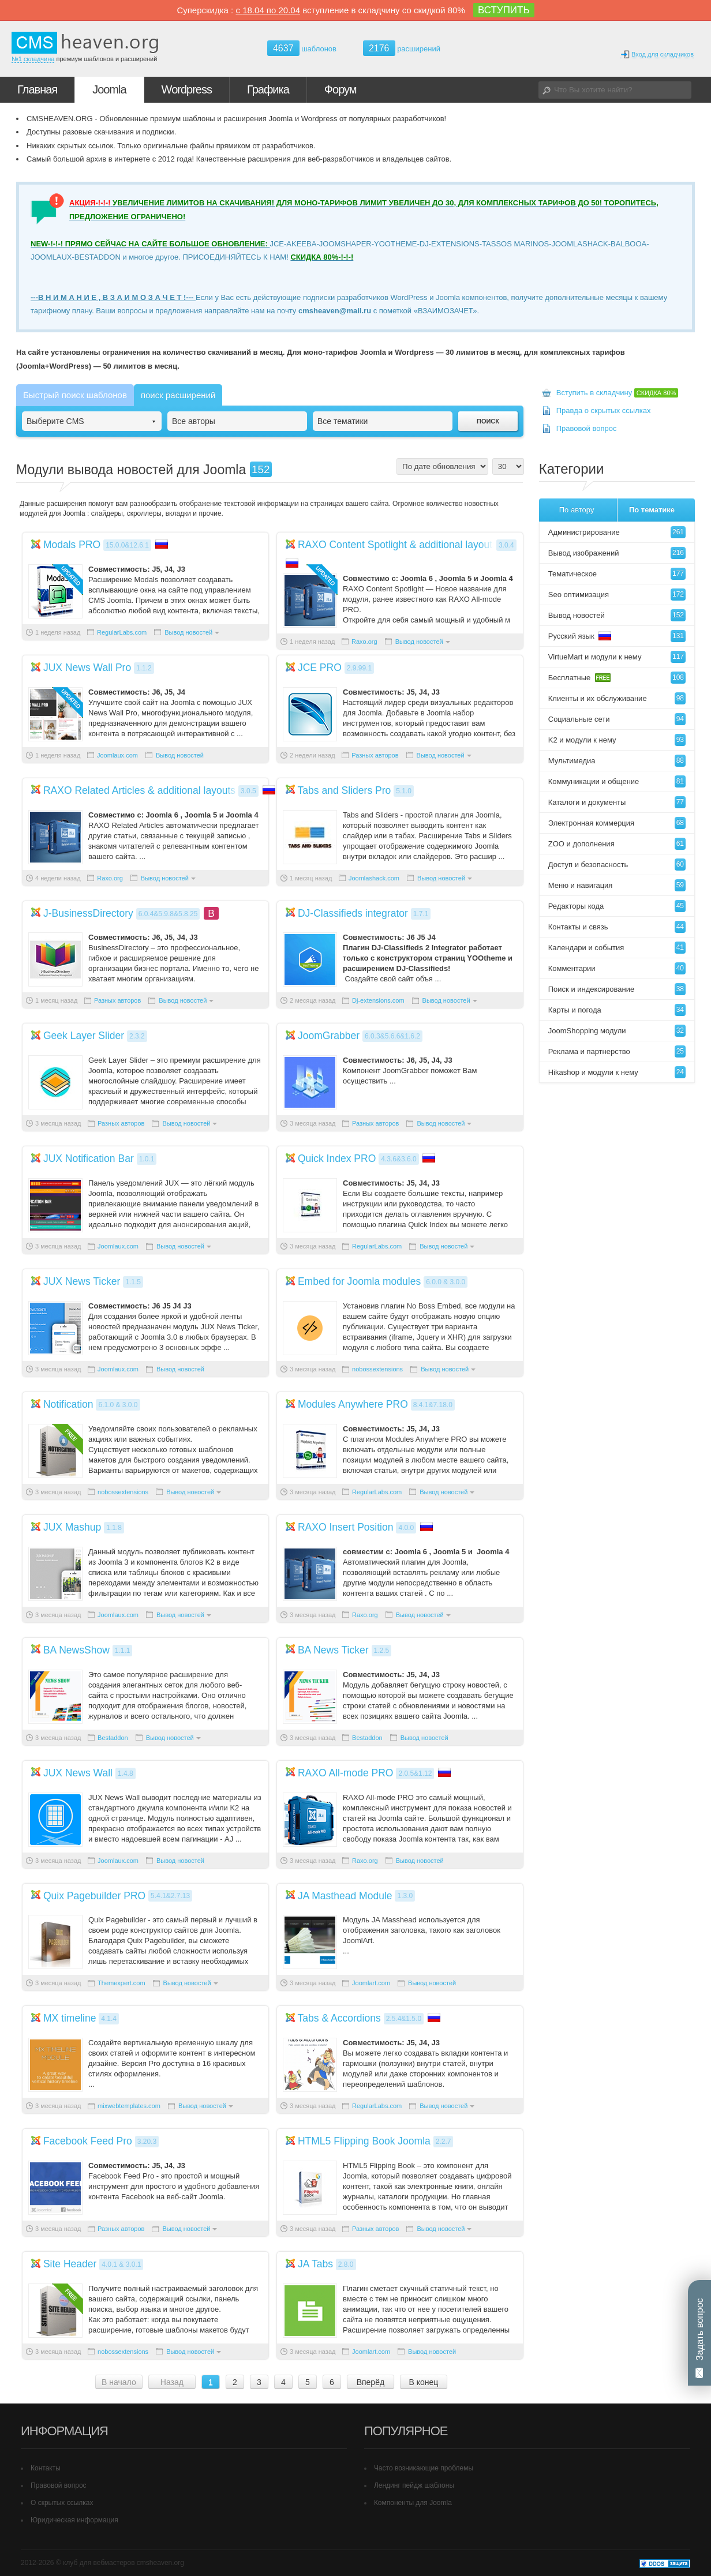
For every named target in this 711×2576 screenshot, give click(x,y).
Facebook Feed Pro (87, 2141)
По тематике (652, 509)
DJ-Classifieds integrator (353, 913)
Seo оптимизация (617, 594)
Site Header (70, 2264)
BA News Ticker (333, 1650)
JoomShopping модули (617, 1031)
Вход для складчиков (657, 54)
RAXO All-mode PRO (346, 1773)
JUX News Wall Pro (87, 667)
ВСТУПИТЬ (504, 10)
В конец (423, 2382)
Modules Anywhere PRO (353, 1404)
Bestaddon (113, 1737)
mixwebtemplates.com (129, 2105)
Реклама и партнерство (617, 1051)
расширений (401, 48)
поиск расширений (178, 395)
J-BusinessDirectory (88, 913)
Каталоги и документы (617, 802)
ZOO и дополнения (617, 844)
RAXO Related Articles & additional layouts (139, 790)
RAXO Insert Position (346, 1527)
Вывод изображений (617, 553)
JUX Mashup (72, 1527)
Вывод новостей (188, 632)
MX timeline (69, 2018)
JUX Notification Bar (88, 1158)
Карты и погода (617, 1010)
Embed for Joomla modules (359, 1281)
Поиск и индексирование (617, 989)
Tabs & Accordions (339, 2018)
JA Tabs (315, 2264)
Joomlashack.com (374, 878)
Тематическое (617, 574)
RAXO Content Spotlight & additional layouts (397, 544)
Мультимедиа (617, 761)
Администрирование (617, 532)
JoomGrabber (329, 1035)
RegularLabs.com (122, 632)
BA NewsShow (76, 1650)
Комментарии (617, 968)
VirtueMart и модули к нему (617, 657)
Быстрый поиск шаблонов (75, 395)
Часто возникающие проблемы (423, 2468)
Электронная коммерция (617, 823)
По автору (576, 509)
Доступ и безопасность (617, 864)
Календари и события (617, 948)
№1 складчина (33, 58)
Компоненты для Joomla (413, 2503)
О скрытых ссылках (62, 2503)
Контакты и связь (617, 927)
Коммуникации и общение (617, 781)
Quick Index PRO (337, 1158)
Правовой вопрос (586, 428)
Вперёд (370, 2382)
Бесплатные (617, 678)
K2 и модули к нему (617, 740)
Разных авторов (374, 755)
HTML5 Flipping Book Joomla (364, 2141)
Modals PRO (71, 544)
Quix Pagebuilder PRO (94, 1896)
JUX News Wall (78, 1773)
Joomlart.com (371, 1982)
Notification (68, 1404)
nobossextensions (377, 1369)
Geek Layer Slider (83, 1035)
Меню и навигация (617, 885)
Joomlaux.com (117, 755)
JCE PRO (320, 667)
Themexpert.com (121, 1982)
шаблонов (301, 48)
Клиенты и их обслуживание (617, 698)
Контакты (46, 2468)
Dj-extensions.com (378, 1000)
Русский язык (617, 636)
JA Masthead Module (345, 1896)
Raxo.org (364, 641)
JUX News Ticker (81, 1281)
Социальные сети (617, 719)
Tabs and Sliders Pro (344, 790)
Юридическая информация (74, 2520)
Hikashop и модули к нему (617, 1072)
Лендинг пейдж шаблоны (414, 2485)
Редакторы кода (617, 906)
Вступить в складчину (617, 392)
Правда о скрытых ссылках (603, 410)
